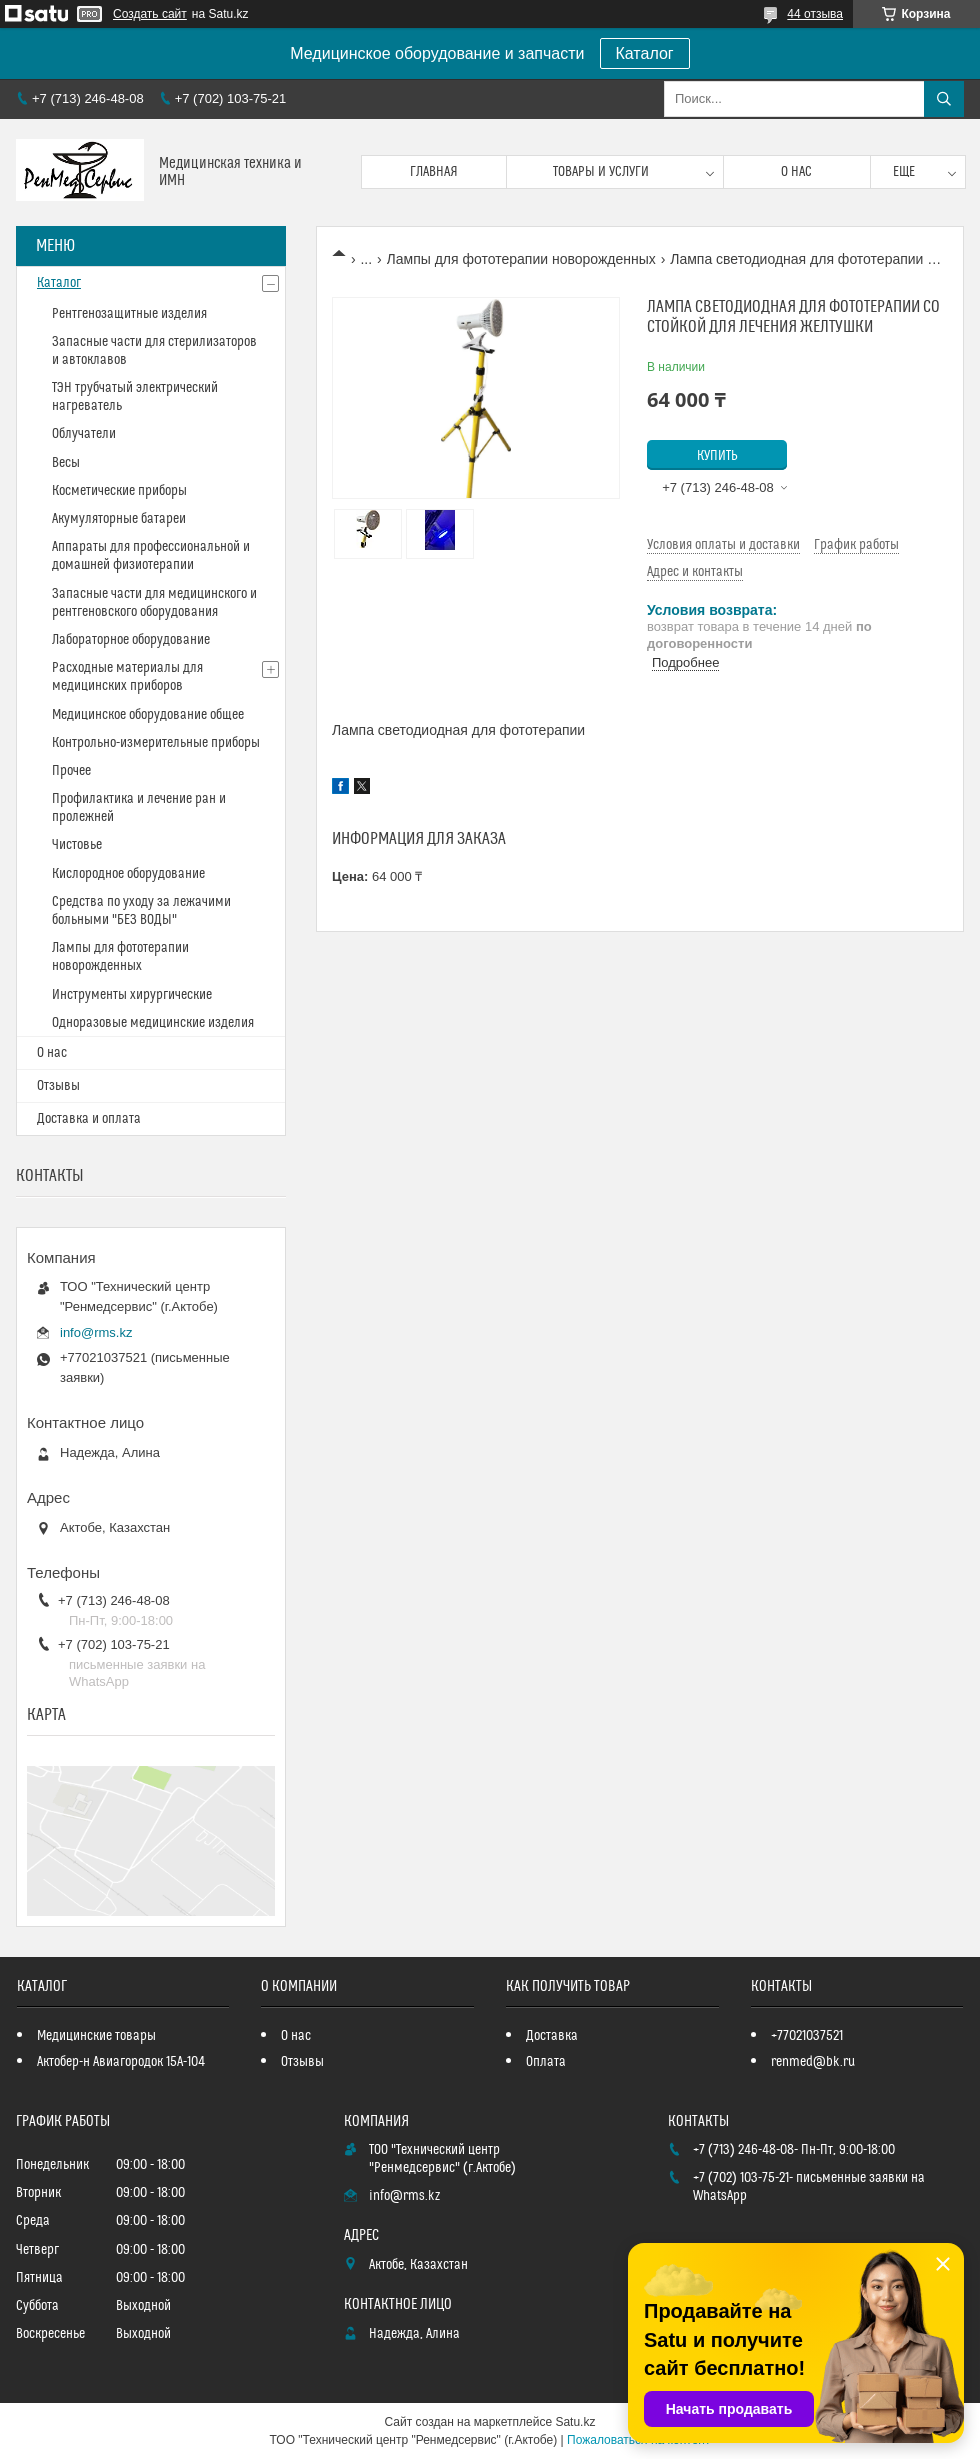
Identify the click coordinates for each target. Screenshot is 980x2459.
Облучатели (84, 434)
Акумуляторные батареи (119, 519)
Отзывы (58, 1086)
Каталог (645, 53)
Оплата (546, 2062)
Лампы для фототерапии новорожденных (521, 259)
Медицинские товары (96, 2036)
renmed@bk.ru (813, 2062)
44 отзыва (815, 14)
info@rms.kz (96, 1332)
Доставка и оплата (89, 1119)
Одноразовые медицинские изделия (153, 1023)
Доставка (552, 2036)
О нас (796, 172)
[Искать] (944, 99)
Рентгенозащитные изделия (129, 314)
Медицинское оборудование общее (148, 715)
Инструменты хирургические (132, 995)
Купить (717, 456)
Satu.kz (575, 2422)
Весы (66, 463)
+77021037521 (807, 2036)
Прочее (71, 771)
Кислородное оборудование (128, 874)
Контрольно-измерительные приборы (156, 743)
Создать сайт (150, 14)
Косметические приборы (119, 491)
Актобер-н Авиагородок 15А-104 (121, 2062)
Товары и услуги (601, 172)
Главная (434, 172)
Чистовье (77, 845)
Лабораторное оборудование (131, 640)
